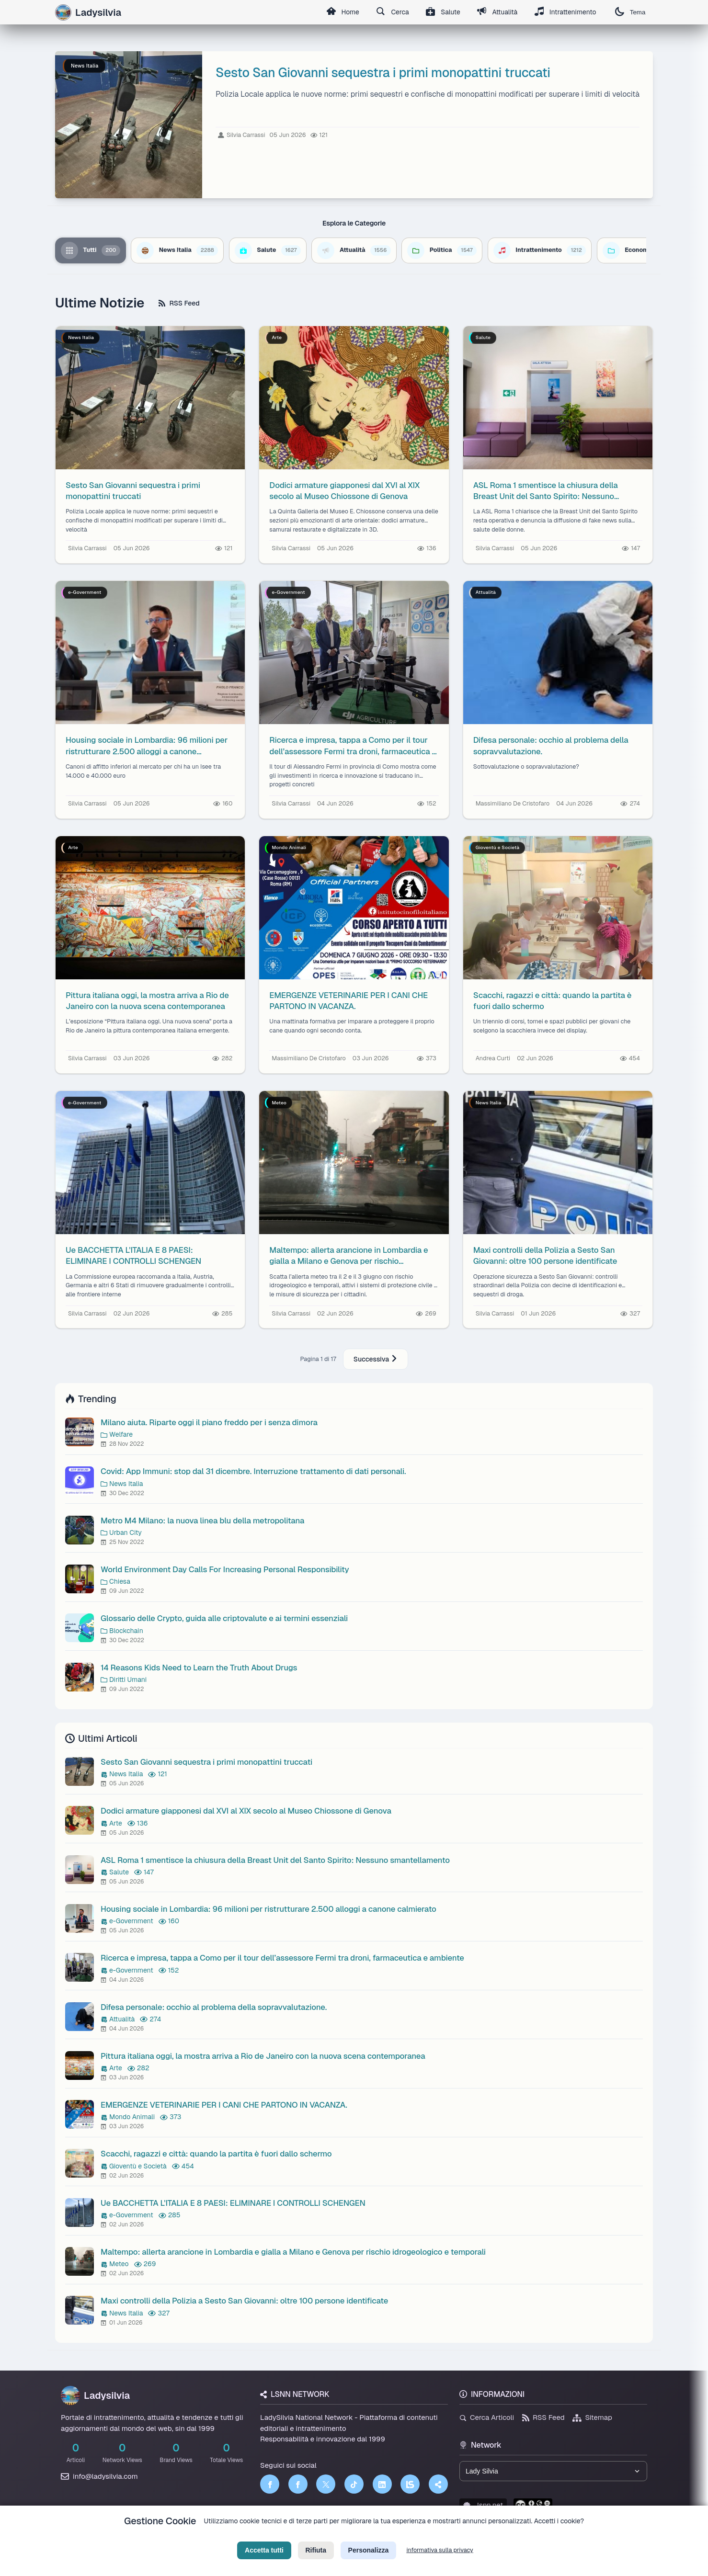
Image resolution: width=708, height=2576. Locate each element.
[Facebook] (269, 2484)
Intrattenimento (565, 12)
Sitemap (592, 2417)
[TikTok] (354, 2484)
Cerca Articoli (486, 2417)
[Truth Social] (438, 2484)
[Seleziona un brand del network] (553, 2471)
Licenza (406, 2536)
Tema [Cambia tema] (630, 12)
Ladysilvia (95, 2395)
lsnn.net (483, 2504)
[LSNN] (410, 2484)
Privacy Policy (310, 2536)
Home (340, 12)
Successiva (376, 1359)
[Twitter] (325, 2484)
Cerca (390, 12)
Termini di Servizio (362, 2536)
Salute (441, 12)
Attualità (496, 12)
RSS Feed (179, 303)
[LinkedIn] (382, 2484)
